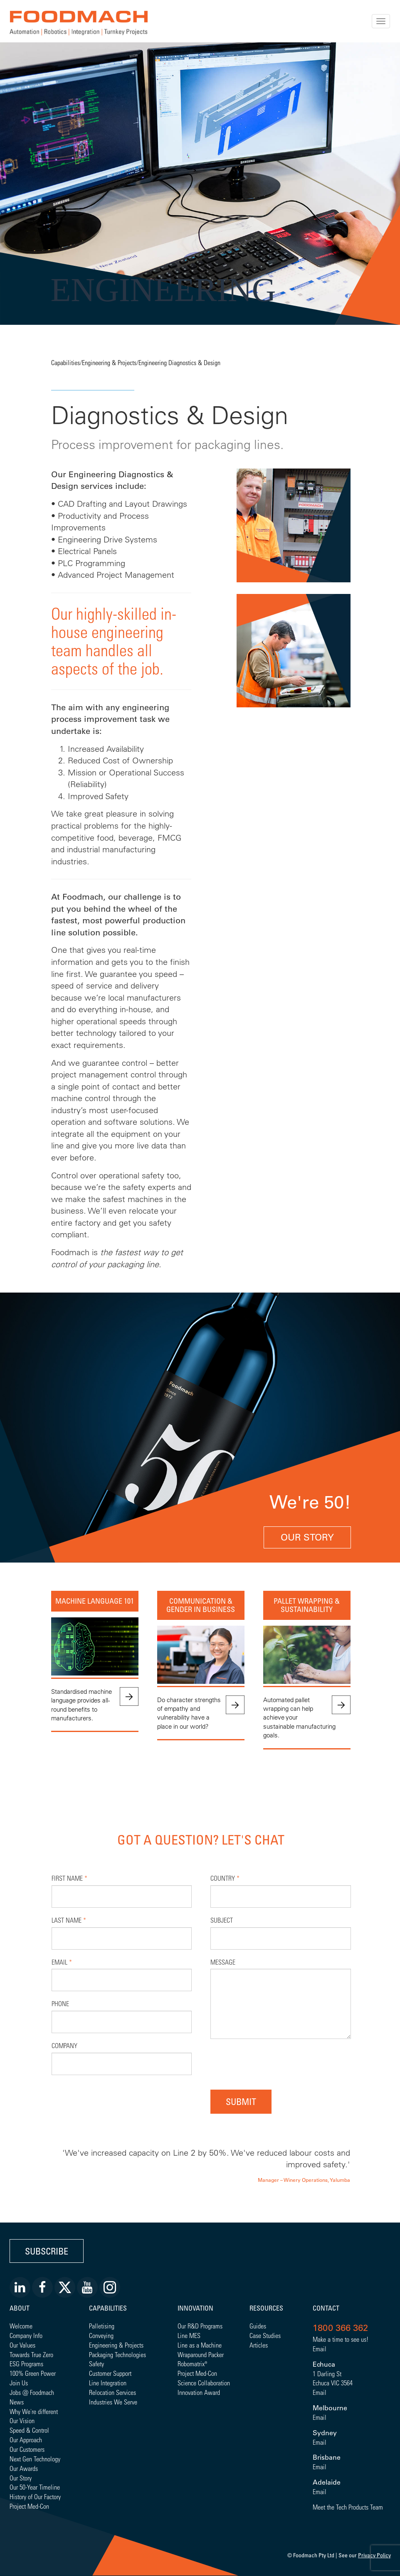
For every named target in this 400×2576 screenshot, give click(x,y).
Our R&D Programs (200, 2326)
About (20, 2308)
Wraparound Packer (201, 2354)
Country (225, 1878)
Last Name (69, 1920)
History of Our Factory (35, 2496)
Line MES (189, 2335)
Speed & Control (29, 2430)
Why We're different (34, 2411)
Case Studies (265, 2335)
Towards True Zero (31, 2354)
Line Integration (107, 2383)
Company (64, 2045)
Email (62, 1962)
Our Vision (22, 2420)
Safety (96, 2363)
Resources (266, 2308)
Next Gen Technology (35, 2459)
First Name (69, 1878)
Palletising (101, 2326)
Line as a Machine (200, 2345)
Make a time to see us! (340, 2339)
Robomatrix (191, 2363)
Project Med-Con (29, 2506)
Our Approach (26, 2440)
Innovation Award (199, 2392)
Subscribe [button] (46, 2251)
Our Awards (24, 2468)
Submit (241, 2101)
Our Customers (27, 2449)
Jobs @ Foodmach (32, 2392)
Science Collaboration (204, 2383)
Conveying (101, 2335)
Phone (60, 2003)
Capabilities (65, 362)
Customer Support (110, 2373)
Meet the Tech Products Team (348, 2507)
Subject (221, 1920)
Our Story (307, 1537)
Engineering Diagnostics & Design (179, 362)
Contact (326, 2308)
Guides (257, 2326)
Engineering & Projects (109, 362)
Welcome (21, 2326)
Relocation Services (112, 2392)
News (17, 2402)
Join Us (19, 2383)
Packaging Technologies (117, 2354)
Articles (258, 2345)
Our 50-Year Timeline (35, 2487)
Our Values (22, 2345)
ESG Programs (26, 2363)
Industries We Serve (113, 2402)
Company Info (26, 2335)
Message (222, 1962)
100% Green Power (33, 2373)
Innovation (195, 2308)
